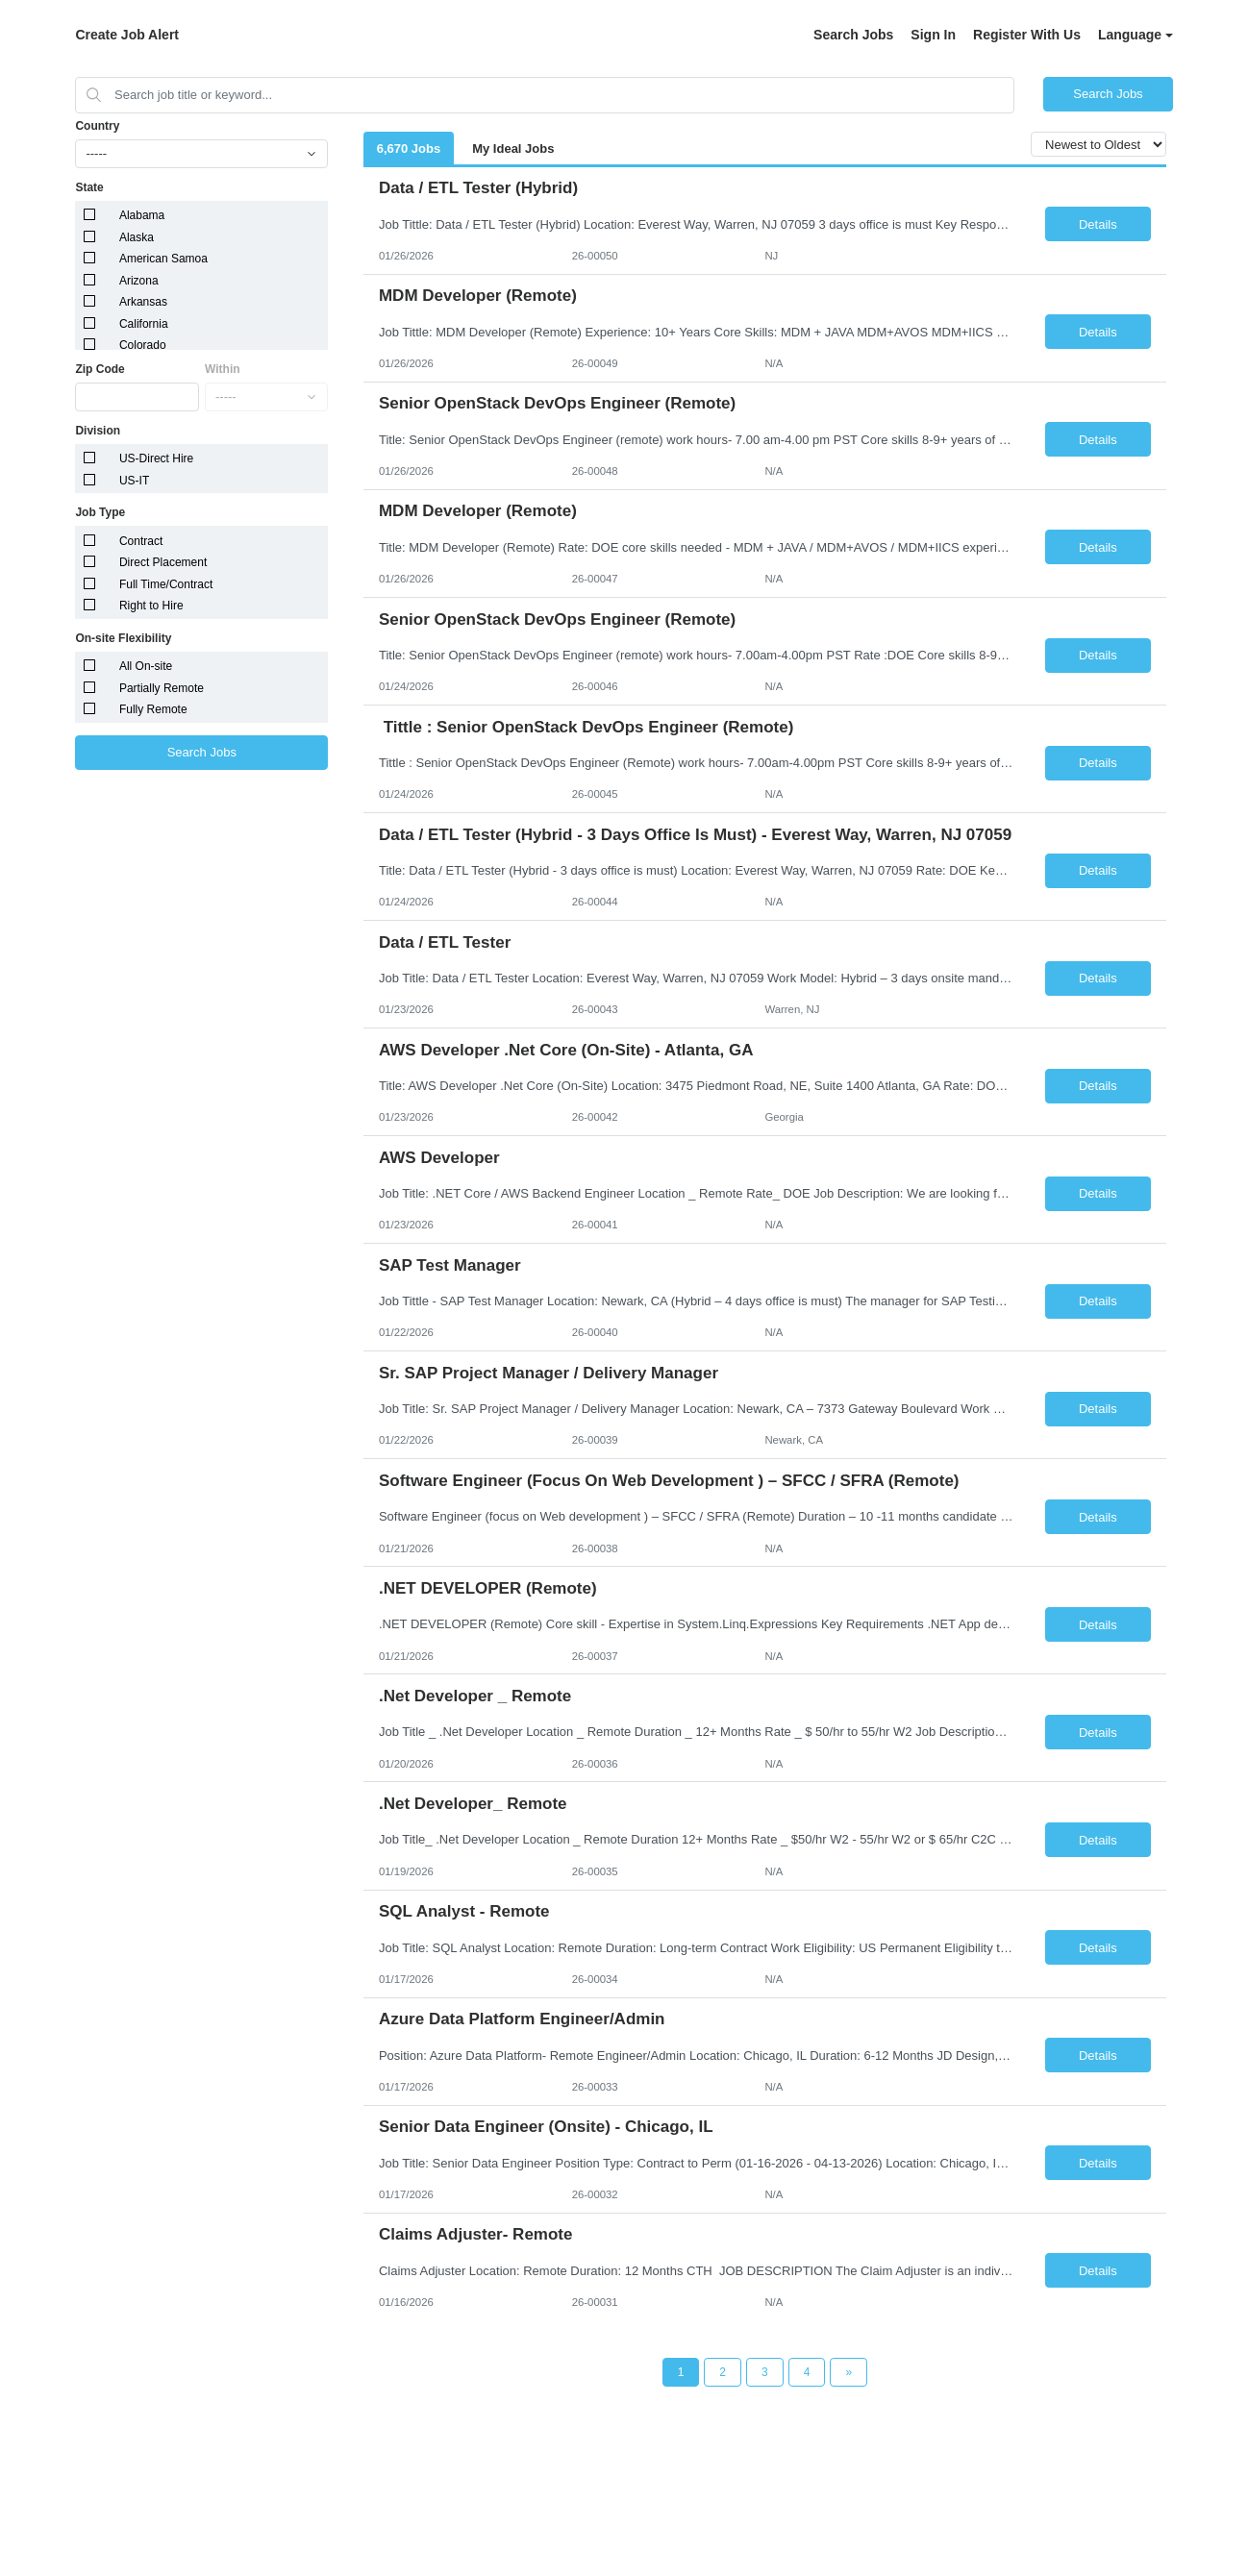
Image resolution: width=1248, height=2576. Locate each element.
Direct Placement (163, 562)
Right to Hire (151, 605)
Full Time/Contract (165, 584)
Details (1098, 224)
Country (97, 126)
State (89, 187)
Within (222, 369)
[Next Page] (848, 2372)
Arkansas (143, 302)
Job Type (100, 512)
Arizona (139, 280)
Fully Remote (153, 709)
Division (97, 430)
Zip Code (99, 369)
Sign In (933, 34)
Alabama (141, 215)
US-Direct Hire (156, 458)
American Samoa (163, 258)
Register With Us (1027, 34)
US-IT (134, 480)
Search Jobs (853, 34)
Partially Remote (161, 688)
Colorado (142, 345)
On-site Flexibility (123, 638)
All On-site (145, 666)
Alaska (136, 237)
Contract (140, 541)
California (143, 324)
